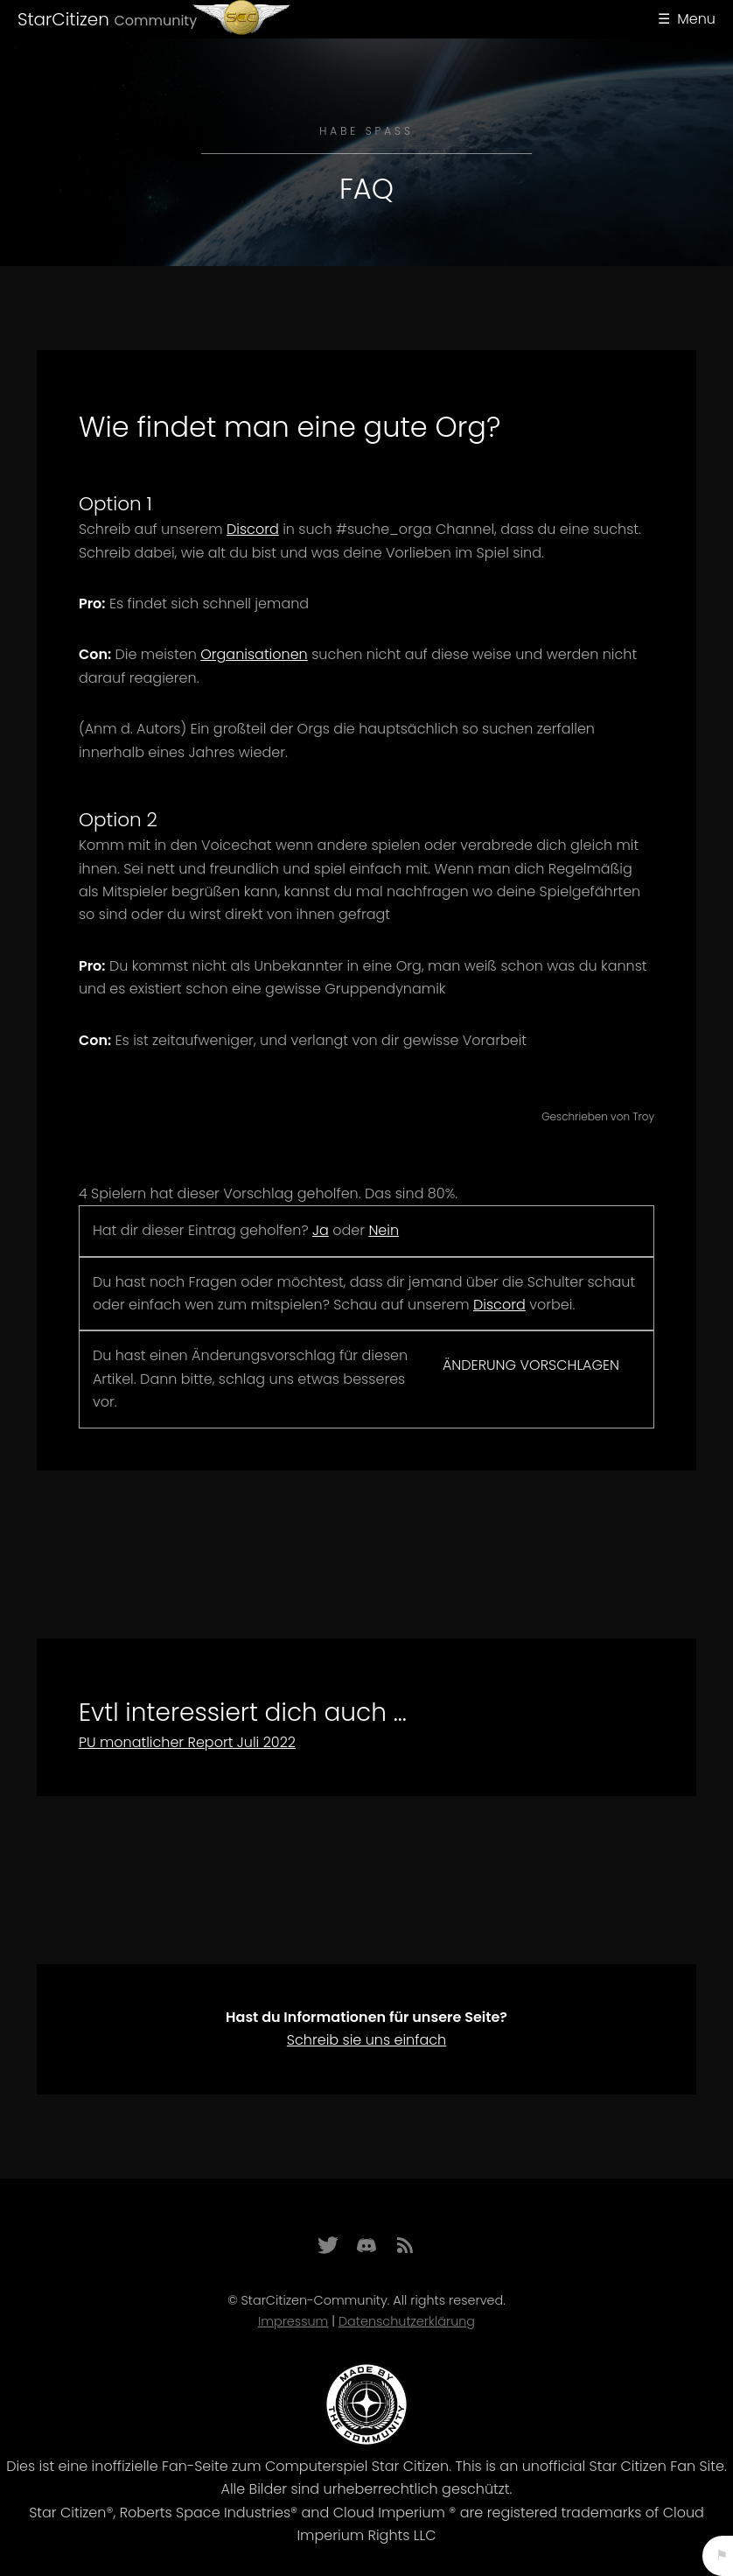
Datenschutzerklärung (407, 2321)
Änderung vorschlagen (531, 1365)
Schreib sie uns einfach (366, 2040)
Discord (253, 529)
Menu (696, 19)
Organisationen (254, 654)
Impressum (293, 2321)
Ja (320, 1230)
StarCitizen (107, 19)
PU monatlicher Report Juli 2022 (187, 1742)
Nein (383, 1230)
